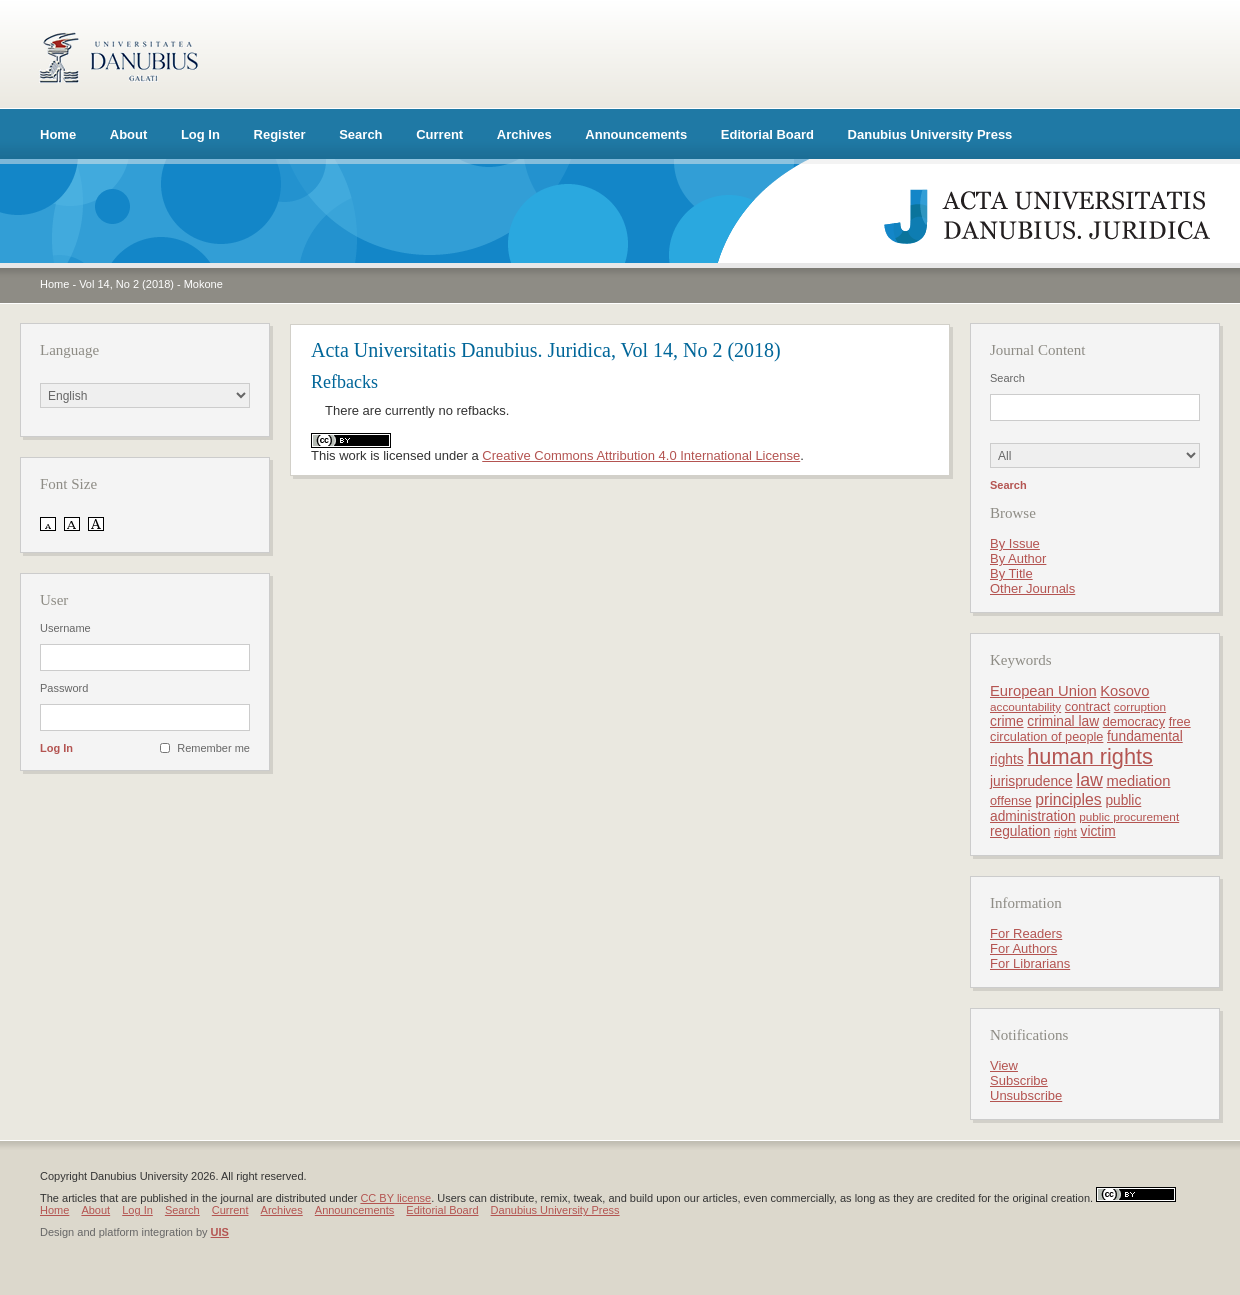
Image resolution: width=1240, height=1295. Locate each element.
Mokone (203, 284)
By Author (1018, 558)
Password (64, 688)
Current (439, 134)
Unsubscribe (1026, 1095)
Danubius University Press (930, 134)
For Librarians (1030, 963)
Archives (524, 134)
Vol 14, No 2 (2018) (126, 284)
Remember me (213, 748)
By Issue (1015, 543)
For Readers (1026, 933)
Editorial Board (767, 134)
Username (65, 628)
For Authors (1023, 948)
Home (58, 134)
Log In (200, 134)
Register (280, 134)
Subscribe (1019, 1080)
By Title (1011, 573)
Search (360, 134)
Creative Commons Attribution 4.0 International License (641, 455)
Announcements (636, 134)
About (129, 134)
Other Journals (1032, 588)
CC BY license (395, 1198)
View (1004, 1065)
